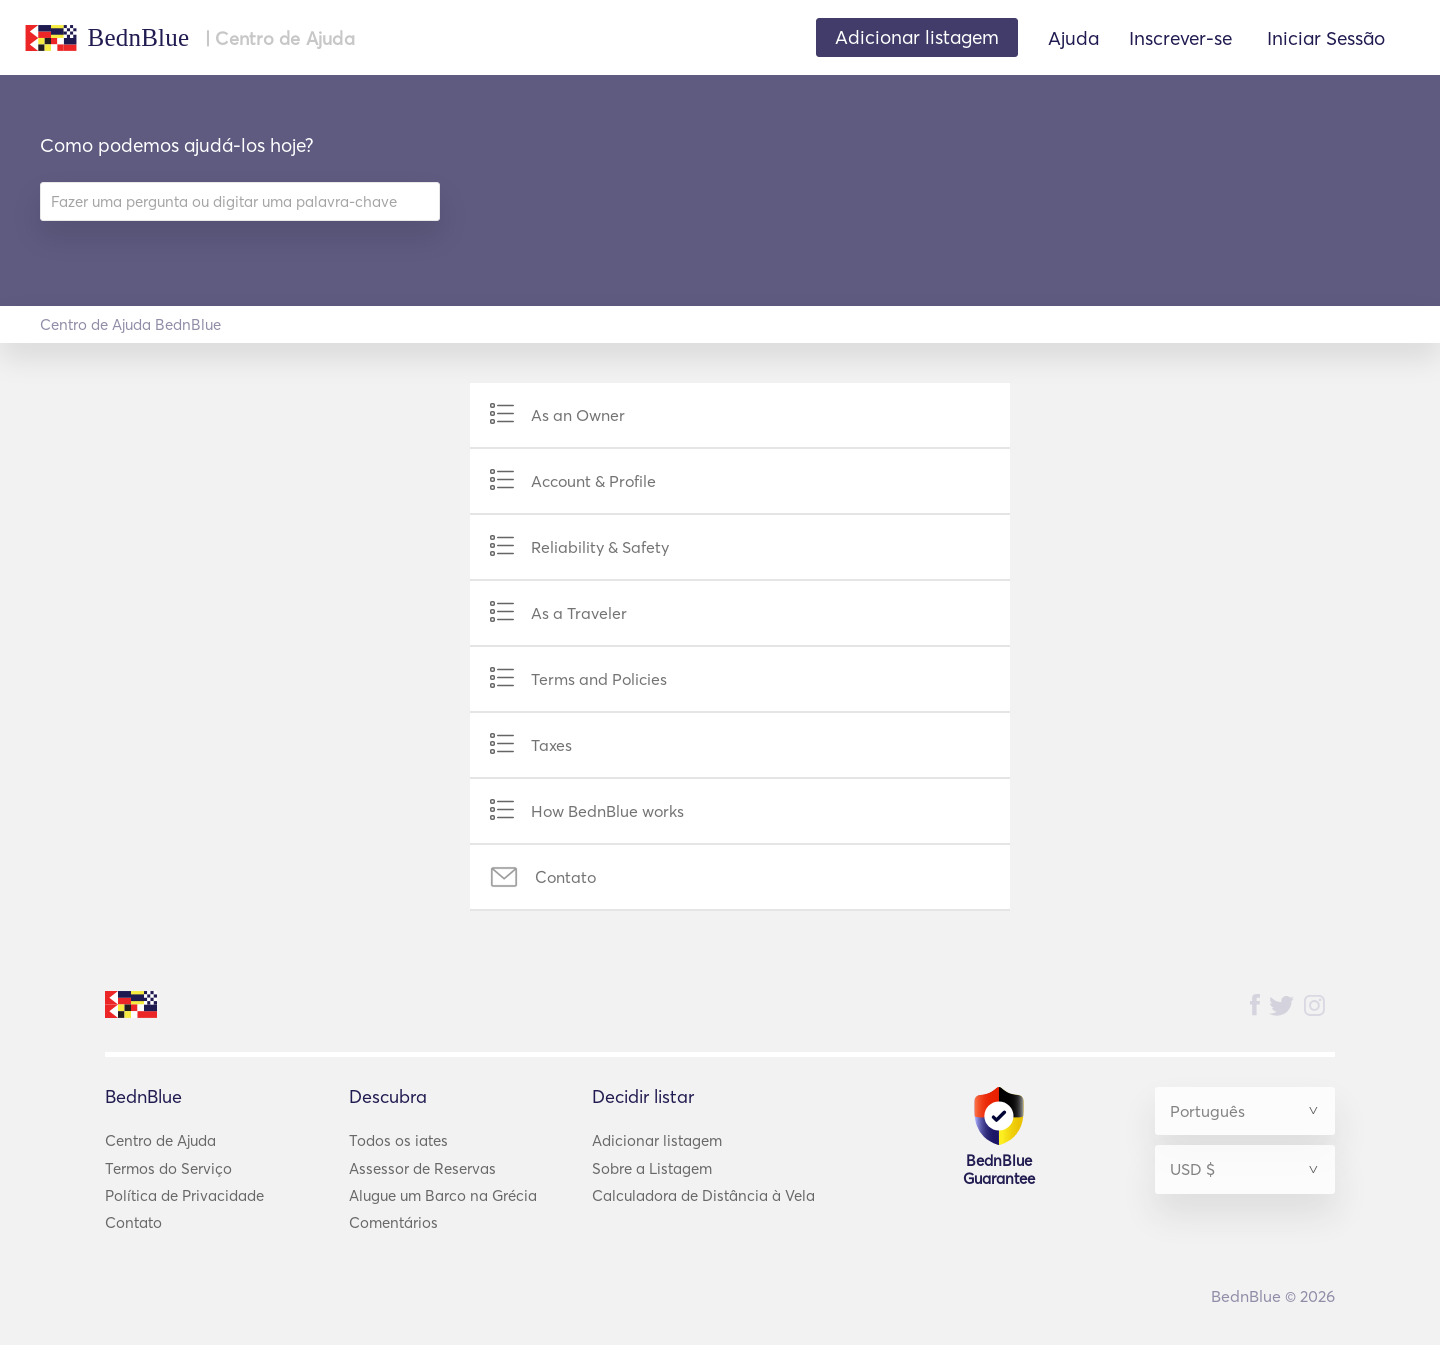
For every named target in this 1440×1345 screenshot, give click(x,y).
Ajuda (1073, 38)
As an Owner (578, 415)
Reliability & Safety (600, 547)
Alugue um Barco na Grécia (443, 1195)
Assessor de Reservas (422, 1168)
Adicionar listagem (657, 1140)
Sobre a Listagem (652, 1168)
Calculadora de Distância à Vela (703, 1195)
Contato (565, 877)
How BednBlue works (607, 811)
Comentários (393, 1222)
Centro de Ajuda (160, 1140)
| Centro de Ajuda (280, 39)
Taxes (551, 745)
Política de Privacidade (184, 1195)
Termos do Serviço (168, 1168)
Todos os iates (398, 1140)
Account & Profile (593, 481)
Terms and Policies (599, 679)
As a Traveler (579, 613)
